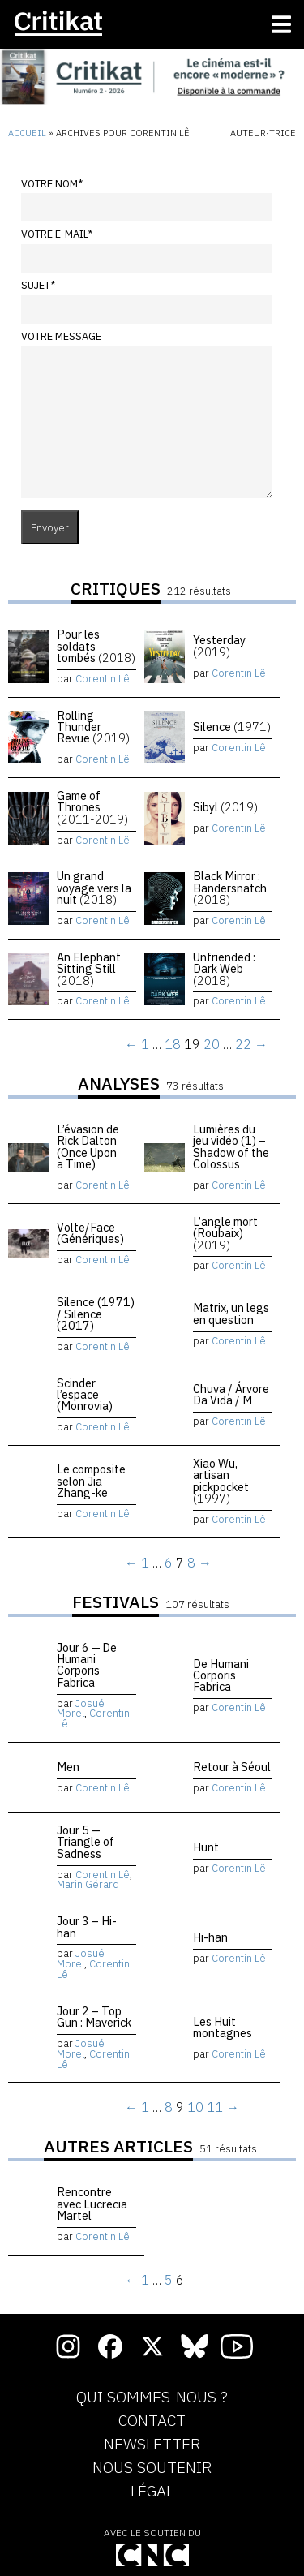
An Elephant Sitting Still (89, 968)
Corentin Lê (102, 679)
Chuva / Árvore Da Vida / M (231, 1394)
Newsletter (152, 2444)
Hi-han (210, 1937)
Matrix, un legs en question (231, 1313)
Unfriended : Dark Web (224, 968)
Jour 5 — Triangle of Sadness (85, 1841)
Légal (152, 2492)
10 (195, 2107)
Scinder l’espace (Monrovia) (85, 1394)
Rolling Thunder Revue (93, 726)
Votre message (61, 336)
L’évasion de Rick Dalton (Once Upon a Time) (88, 1146)
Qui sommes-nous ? (152, 2397)
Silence (232, 726)
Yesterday (219, 645)
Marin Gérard (88, 1884)
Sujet (38, 285)
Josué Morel (81, 1709)
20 (211, 1044)
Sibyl (225, 807)
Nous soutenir (152, 2468)
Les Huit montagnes (222, 2027)
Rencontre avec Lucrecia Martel (92, 2203)
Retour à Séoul (232, 1766)
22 (243, 1044)
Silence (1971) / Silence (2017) (96, 1313)
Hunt (206, 1847)
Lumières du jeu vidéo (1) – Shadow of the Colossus (231, 1146)
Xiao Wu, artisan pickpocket (221, 1481)
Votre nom (52, 184)
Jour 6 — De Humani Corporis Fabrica (87, 1665)
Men (68, 1766)
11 (215, 2107)
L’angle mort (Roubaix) (225, 1233)
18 (173, 1044)
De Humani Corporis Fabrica (221, 1675)
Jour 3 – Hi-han (87, 1926)
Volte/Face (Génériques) (90, 1232)
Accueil (27, 133)
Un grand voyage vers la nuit (94, 887)
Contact (152, 2421)
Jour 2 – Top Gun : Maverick (94, 2016)
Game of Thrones (92, 807)
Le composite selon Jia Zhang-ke (91, 1480)
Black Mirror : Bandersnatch (230, 887)
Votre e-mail (56, 234)
